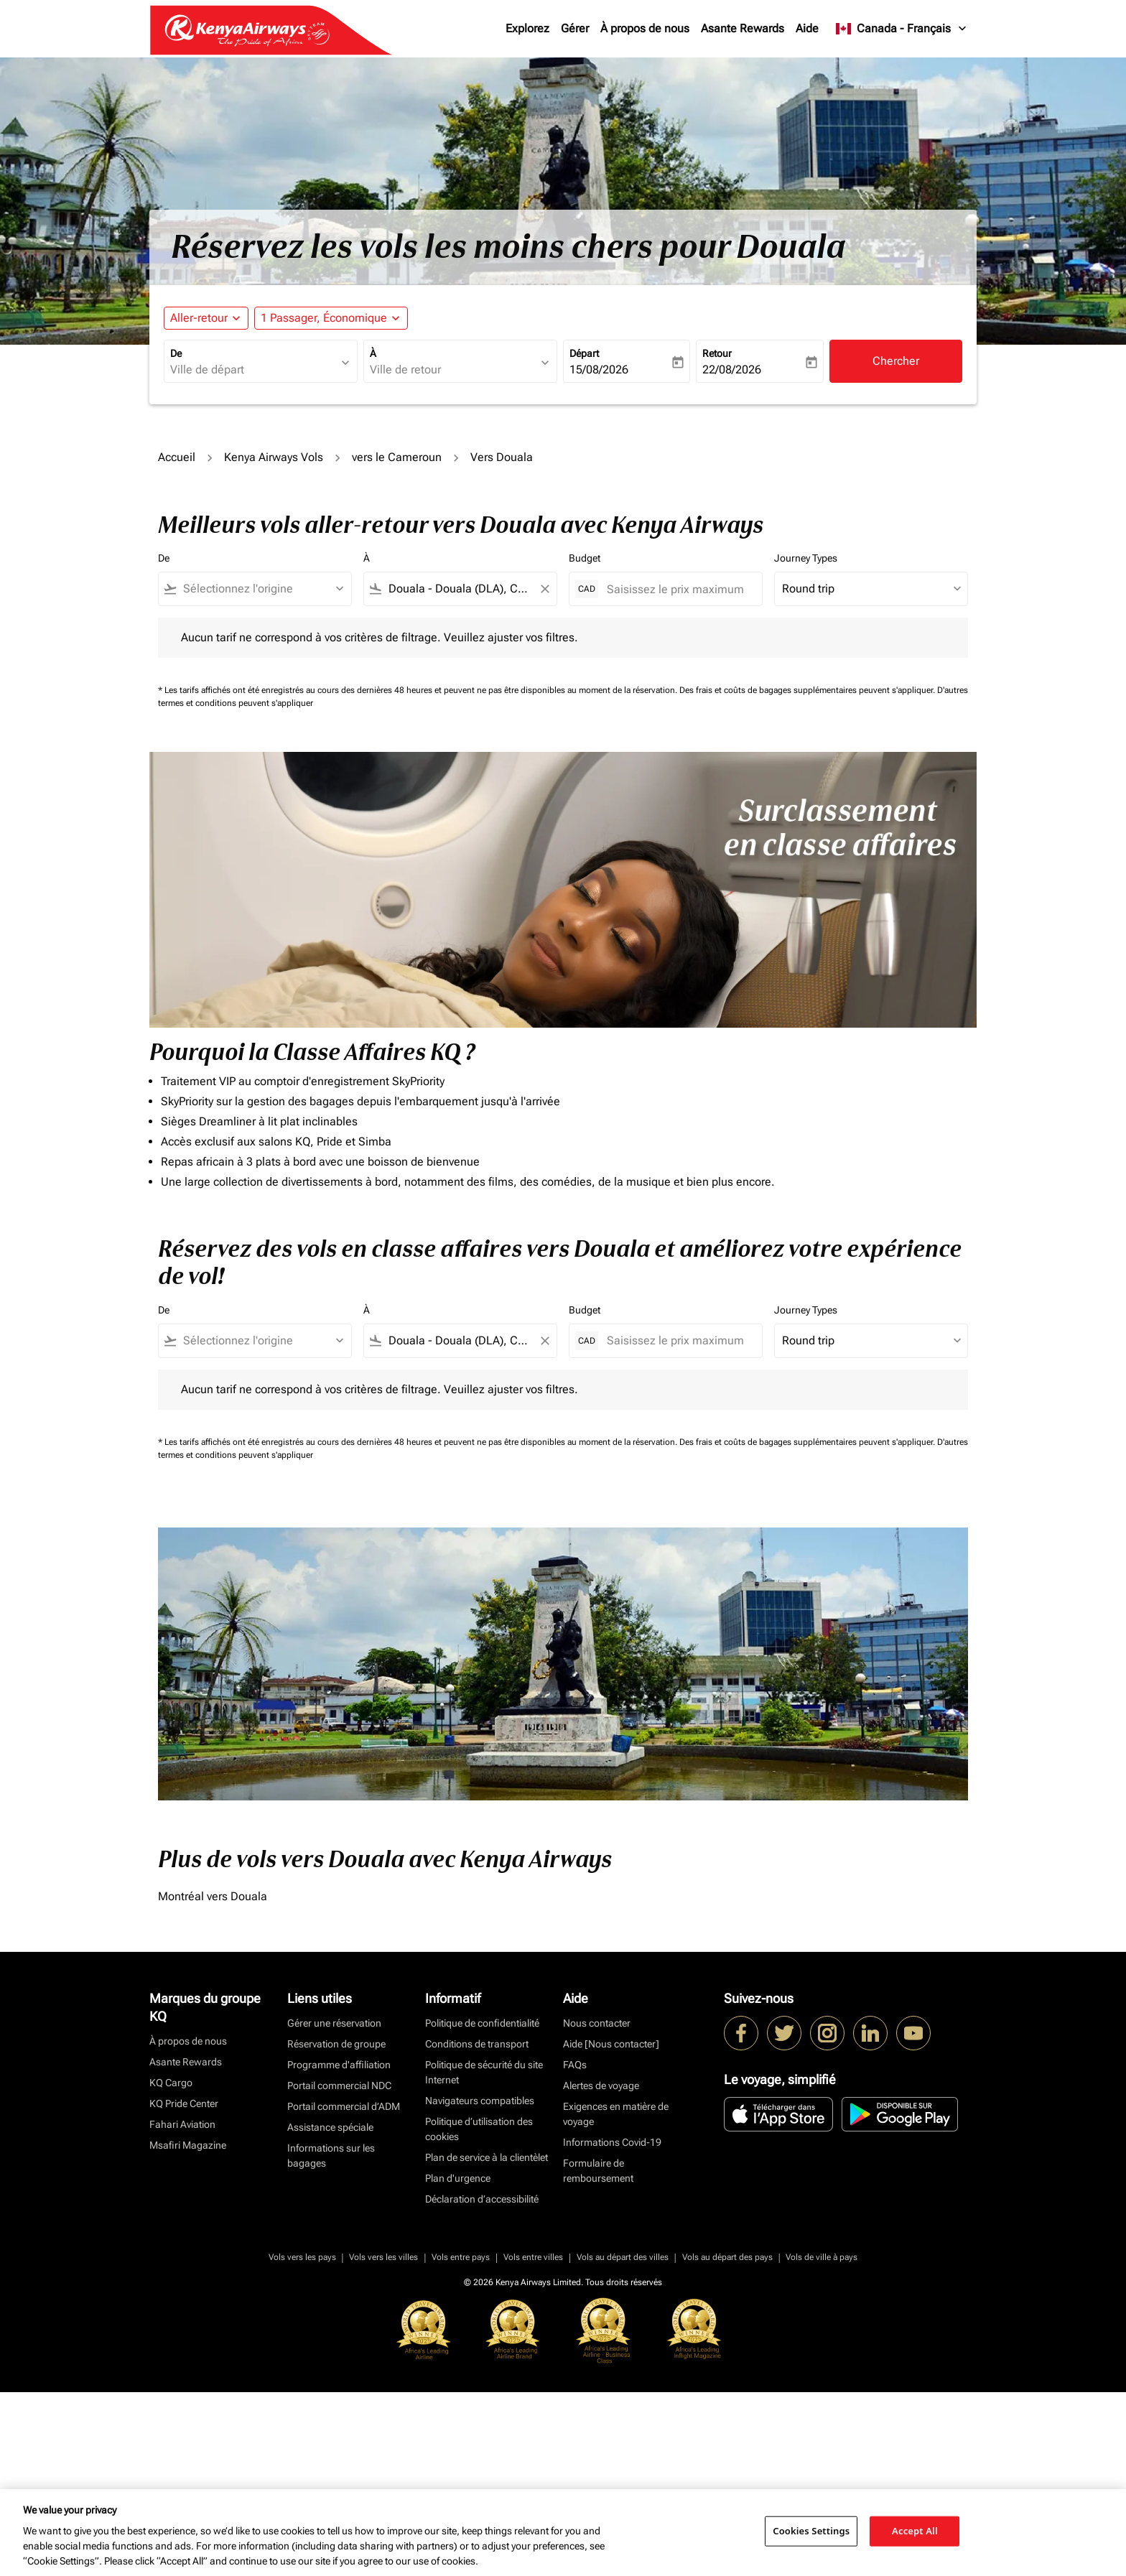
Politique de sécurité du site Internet (484, 2072)
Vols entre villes (533, 2257)
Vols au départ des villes (623, 2257)
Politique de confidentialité (482, 2023)
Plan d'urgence (457, 2178)
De (176, 353)
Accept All (915, 2530)
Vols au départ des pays (727, 2257)
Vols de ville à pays (821, 2257)
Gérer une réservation (334, 2023)
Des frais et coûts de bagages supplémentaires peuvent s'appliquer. (808, 690)
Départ (584, 353)
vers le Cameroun (397, 457)
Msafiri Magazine (187, 2145)
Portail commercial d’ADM (343, 2106)
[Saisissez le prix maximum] (677, 589)
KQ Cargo (170, 2082)
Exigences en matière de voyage (616, 2114)
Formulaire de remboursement (598, 2170)
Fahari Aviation (182, 2124)
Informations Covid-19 (612, 2142)
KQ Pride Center (183, 2103)
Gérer (575, 28)
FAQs (575, 2064)
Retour (717, 353)
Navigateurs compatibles (479, 2100)
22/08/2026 (731, 369)
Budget (584, 558)
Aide (807, 28)
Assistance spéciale (330, 2127)
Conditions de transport (477, 2044)
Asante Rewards (742, 28)
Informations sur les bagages (331, 2155)
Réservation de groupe (336, 2044)
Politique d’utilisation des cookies (479, 2129)
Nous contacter (597, 2023)
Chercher (896, 361)
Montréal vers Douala (212, 1896)
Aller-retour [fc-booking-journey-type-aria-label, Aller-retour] (199, 318)
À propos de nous (644, 28)
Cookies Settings (811, 2530)
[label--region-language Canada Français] (902, 29)
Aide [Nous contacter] (611, 2044)
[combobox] (253, 369)
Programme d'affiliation (339, 2064)
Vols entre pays (461, 2257)
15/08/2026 (598, 369)
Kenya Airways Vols (273, 457)
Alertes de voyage (601, 2085)
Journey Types (805, 558)
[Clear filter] (544, 588)
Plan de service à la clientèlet (486, 2157)
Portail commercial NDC (339, 2085)
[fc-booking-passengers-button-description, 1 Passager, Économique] (324, 318)
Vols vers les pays (302, 2257)
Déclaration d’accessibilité (482, 2199)
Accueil (176, 457)
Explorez (527, 28)
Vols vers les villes (383, 2257)
